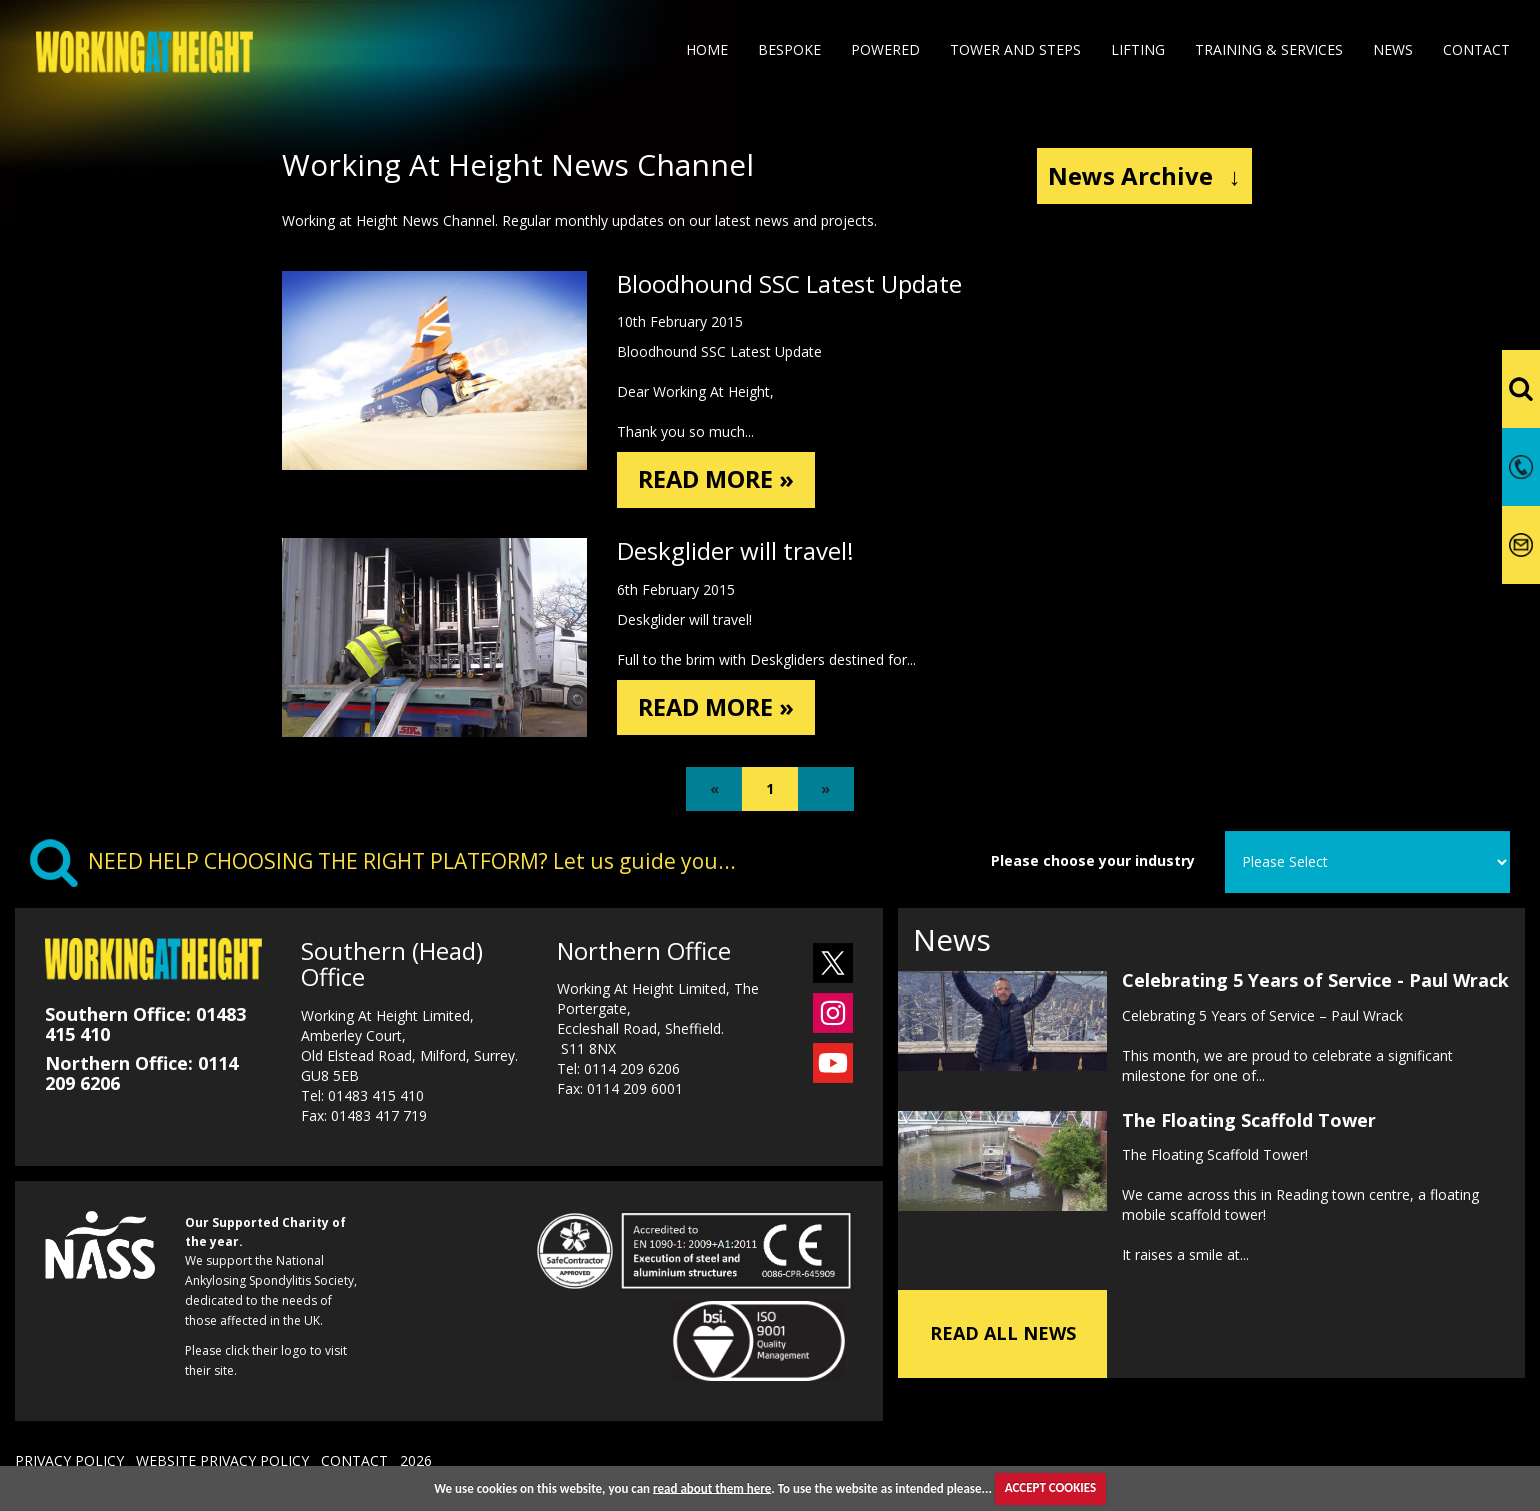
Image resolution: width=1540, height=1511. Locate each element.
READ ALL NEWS (1003, 1334)
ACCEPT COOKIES (1050, 1487)
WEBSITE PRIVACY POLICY (222, 1460)
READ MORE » (718, 479)
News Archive (1144, 175)
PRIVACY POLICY (69, 1460)
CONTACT (354, 1460)
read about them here (712, 1487)
